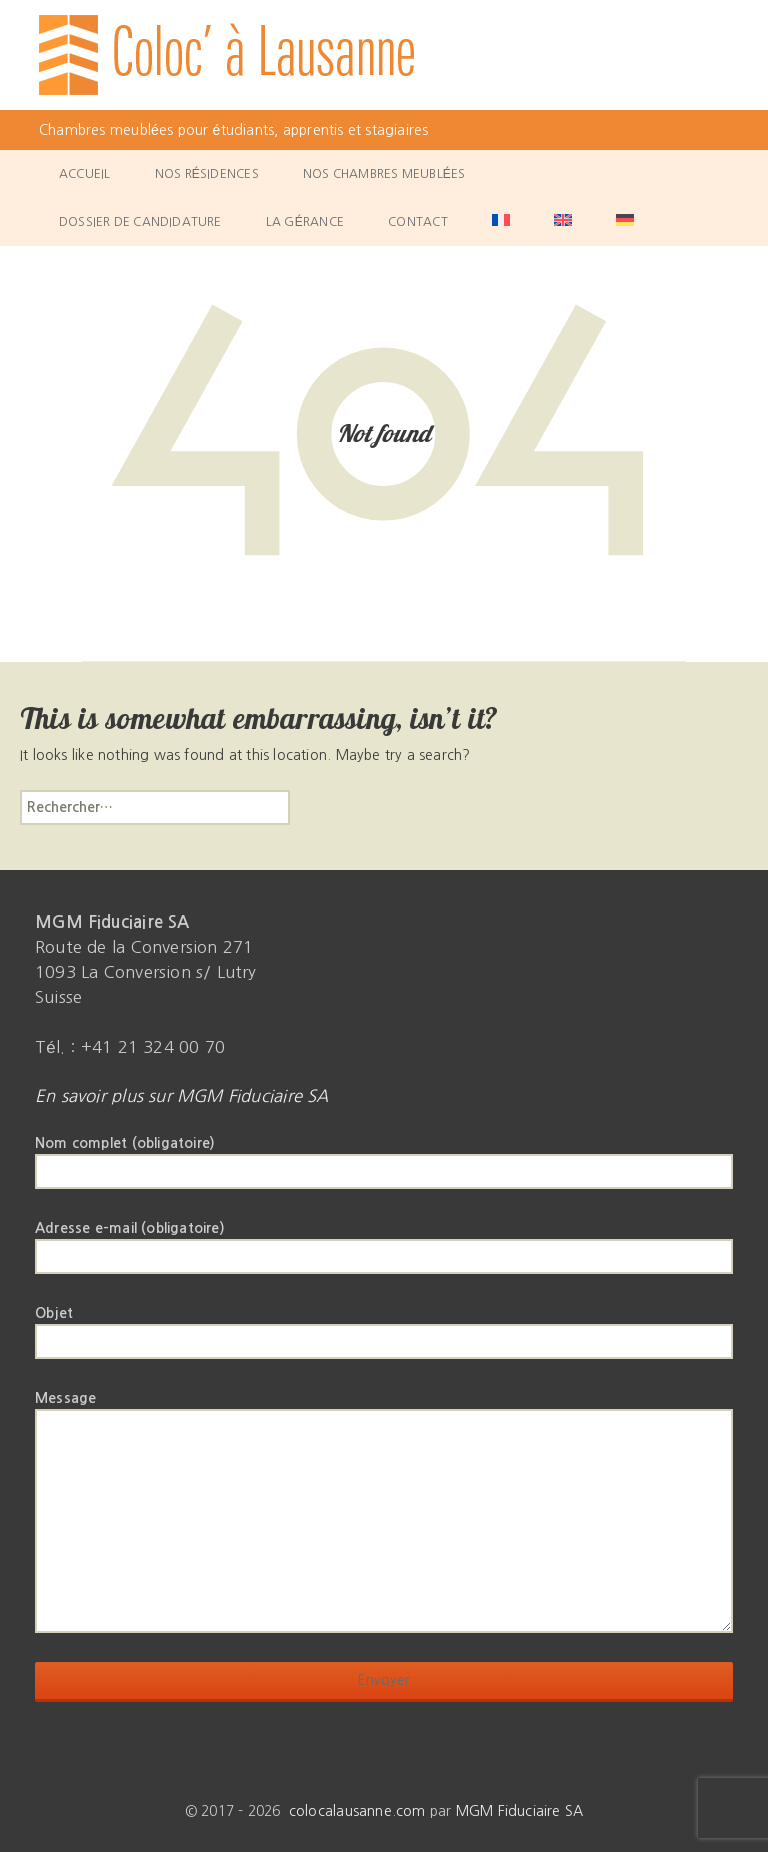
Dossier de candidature (140, 222)
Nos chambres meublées (384, 174)
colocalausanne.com (357, 1811)
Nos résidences (207, 174)
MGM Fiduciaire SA (520, 1811)
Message (384, 1408)
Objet (384, 1327)
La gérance (305, 222)
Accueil (84, 174)
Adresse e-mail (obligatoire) (384, 1242)
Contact (417, 222)
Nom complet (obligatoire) (384, 1157)
